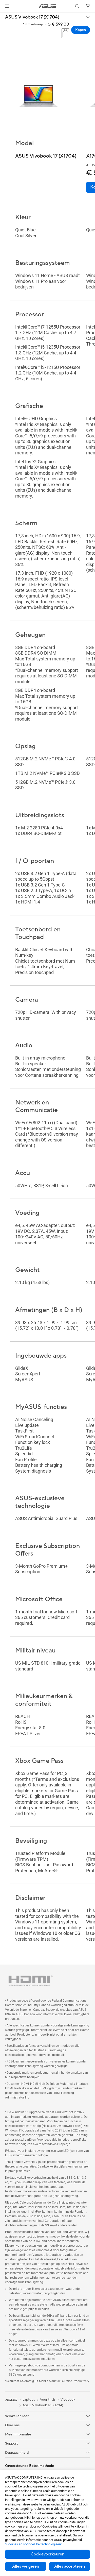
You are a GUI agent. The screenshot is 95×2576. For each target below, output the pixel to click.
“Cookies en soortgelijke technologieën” (33, 2544)
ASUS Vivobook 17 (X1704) (32, 17)
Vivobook (68, 2400)
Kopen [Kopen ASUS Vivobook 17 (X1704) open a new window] (80, 30)
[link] (47, 6)
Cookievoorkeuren (47, 2554)
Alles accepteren (69, 2566)
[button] (7, 6)
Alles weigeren (25, 2566)
